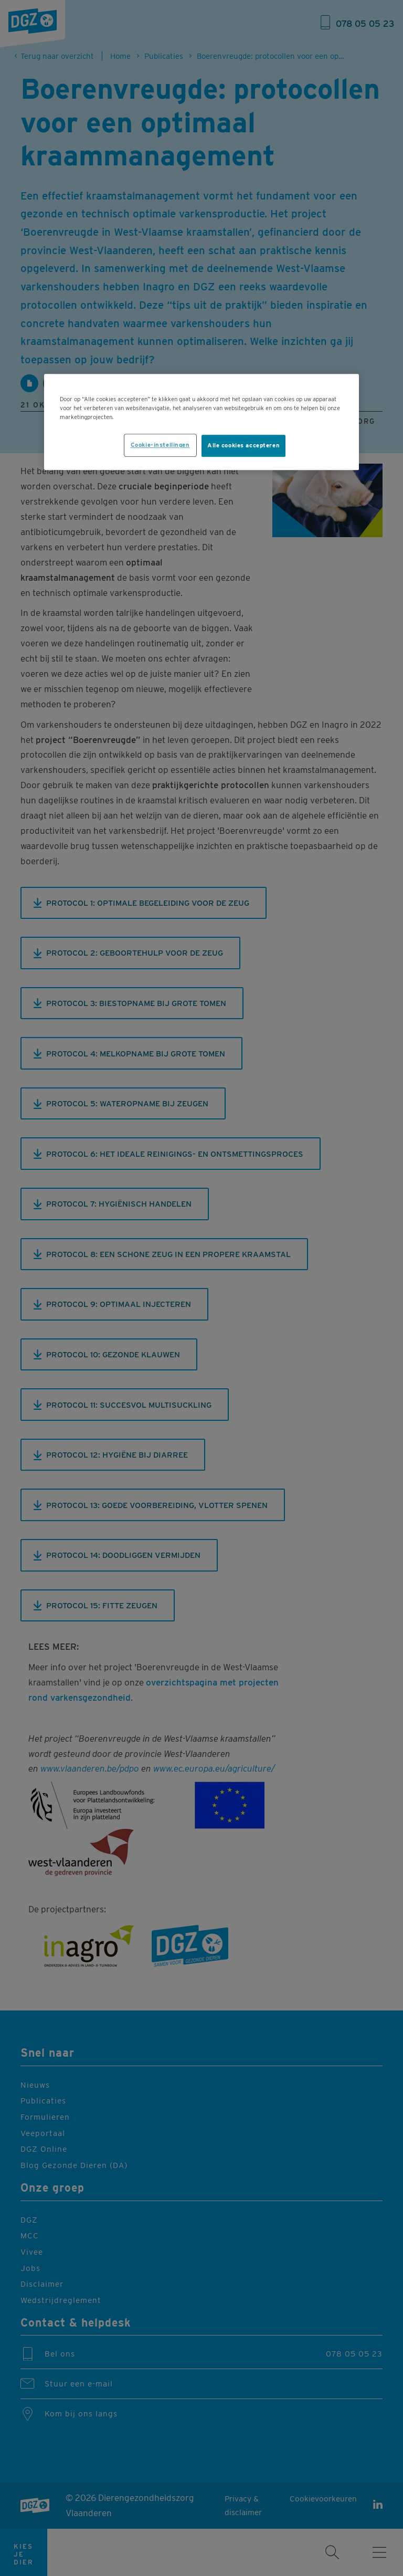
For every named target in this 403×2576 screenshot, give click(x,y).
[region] (201, 422)
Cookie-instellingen (160, 444)
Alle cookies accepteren (243, 445)
